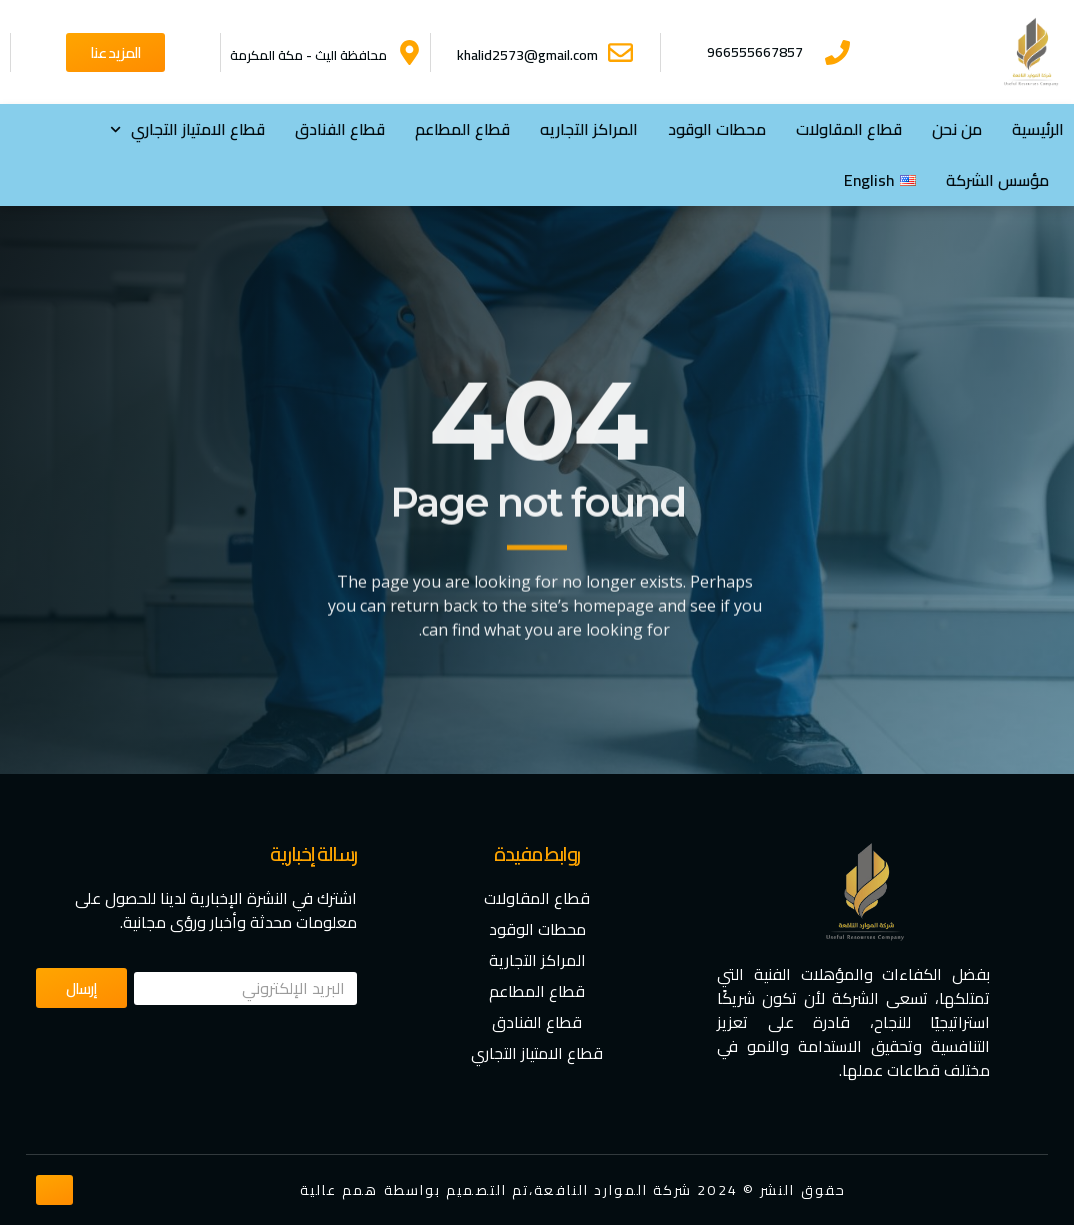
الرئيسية (1038, 129)
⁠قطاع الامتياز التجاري (187, 129)
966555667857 (755, 52)
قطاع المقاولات (849, 129)
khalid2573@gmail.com (527, 55)
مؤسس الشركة (997, 180)
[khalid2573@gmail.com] (620, 52)
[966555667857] (837, 52)
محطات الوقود (717, 129)
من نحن (957, 129)
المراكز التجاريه (589, 129)
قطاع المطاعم (462, 129)
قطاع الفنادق (340, 129)
